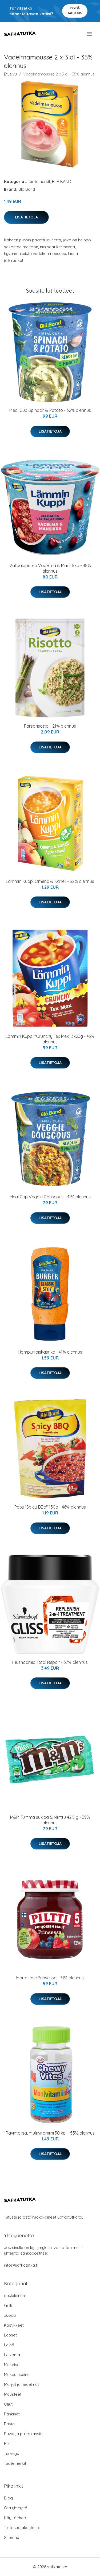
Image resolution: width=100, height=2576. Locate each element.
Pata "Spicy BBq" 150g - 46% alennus (50, 1507)
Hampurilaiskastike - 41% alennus (50, 1352)
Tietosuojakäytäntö (22, 2527)
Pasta (9, 2423)
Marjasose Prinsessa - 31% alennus (50, 1977)
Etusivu (10, 74)
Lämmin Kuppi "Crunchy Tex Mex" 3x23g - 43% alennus (50, 1039)
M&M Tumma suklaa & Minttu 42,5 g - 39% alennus (50, 1820)
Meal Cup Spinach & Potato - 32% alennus (50, 410)
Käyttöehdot (15, 2517)
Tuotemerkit (39, 181)
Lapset (10, 2335)
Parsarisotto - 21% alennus (50, 726)
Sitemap (11, 2537)
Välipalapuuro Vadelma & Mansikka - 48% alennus (50, 568)
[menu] (89, 34)
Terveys (11, 2453)
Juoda (10, 2315)
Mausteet (12, 2394)
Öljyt (8, 2404)
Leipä (9, 2344)
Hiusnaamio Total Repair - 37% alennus (50, 1662)
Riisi (7, 2443)
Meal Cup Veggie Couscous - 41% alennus (50, 1196)
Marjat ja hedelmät (21, 2384)
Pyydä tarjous (74, 10)
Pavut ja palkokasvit (22, 2433)
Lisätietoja (26, 217)
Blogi (9, 2498)
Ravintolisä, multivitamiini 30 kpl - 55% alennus (50, 2133)
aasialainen (14, 2295)
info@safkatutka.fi (21, 2265)
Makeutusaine (17, 2374)
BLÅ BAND (61, 181)
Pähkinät (12, 2414)
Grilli (8, 2305)
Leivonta (12, 2354)
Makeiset (12, 2364)
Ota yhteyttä (15, 2507)
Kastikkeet (14, 2325)
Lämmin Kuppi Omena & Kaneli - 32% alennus (50, 881)
